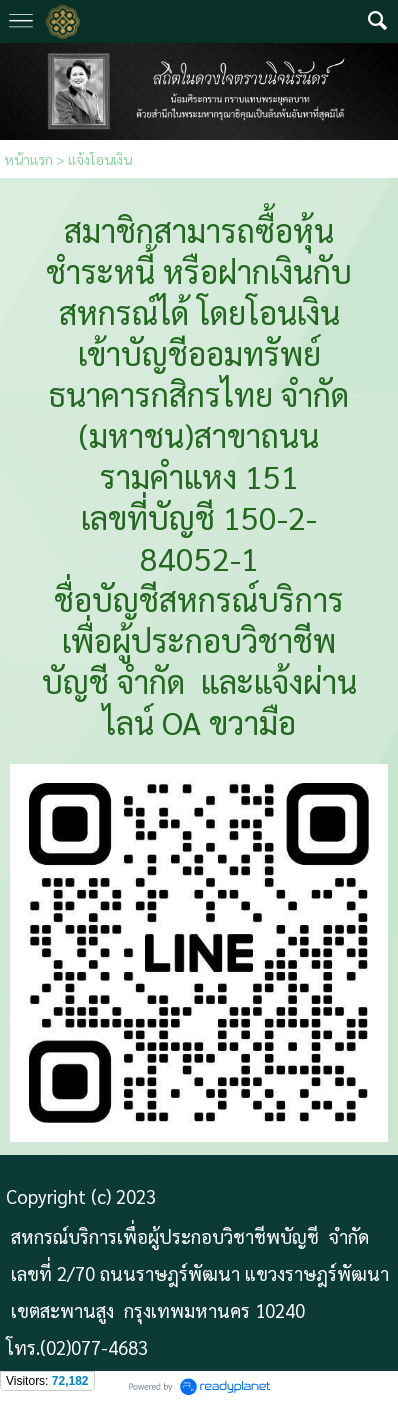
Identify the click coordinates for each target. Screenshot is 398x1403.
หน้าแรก (28, 159)
